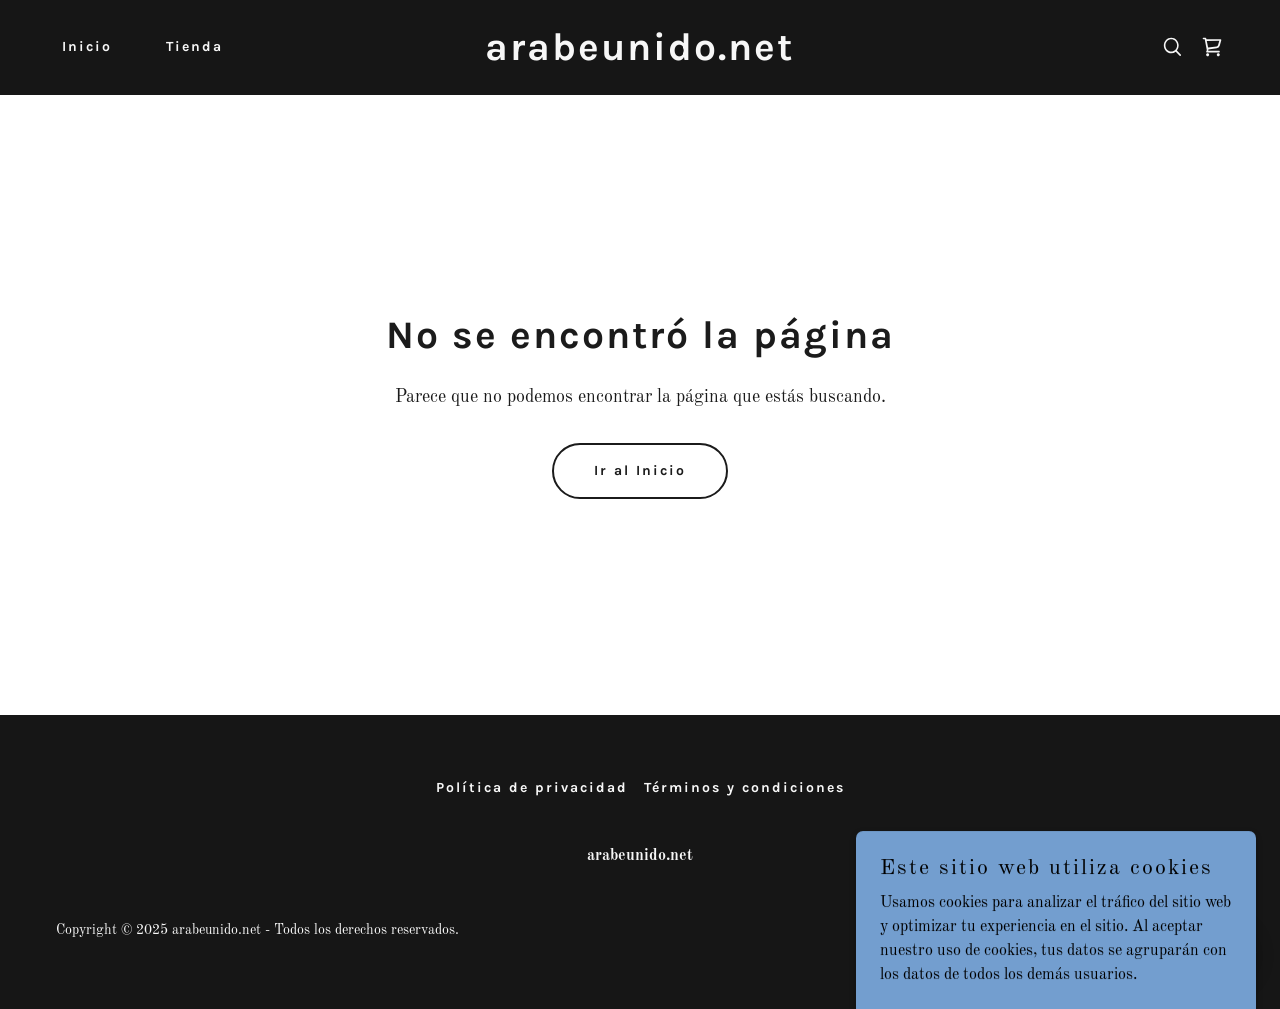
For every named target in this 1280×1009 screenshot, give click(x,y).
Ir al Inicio (640, 470)
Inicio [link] (87, 46)
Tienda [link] (194, 46)
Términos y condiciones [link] (744, 787)
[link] (640, 56)
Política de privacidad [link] (532, 787)
